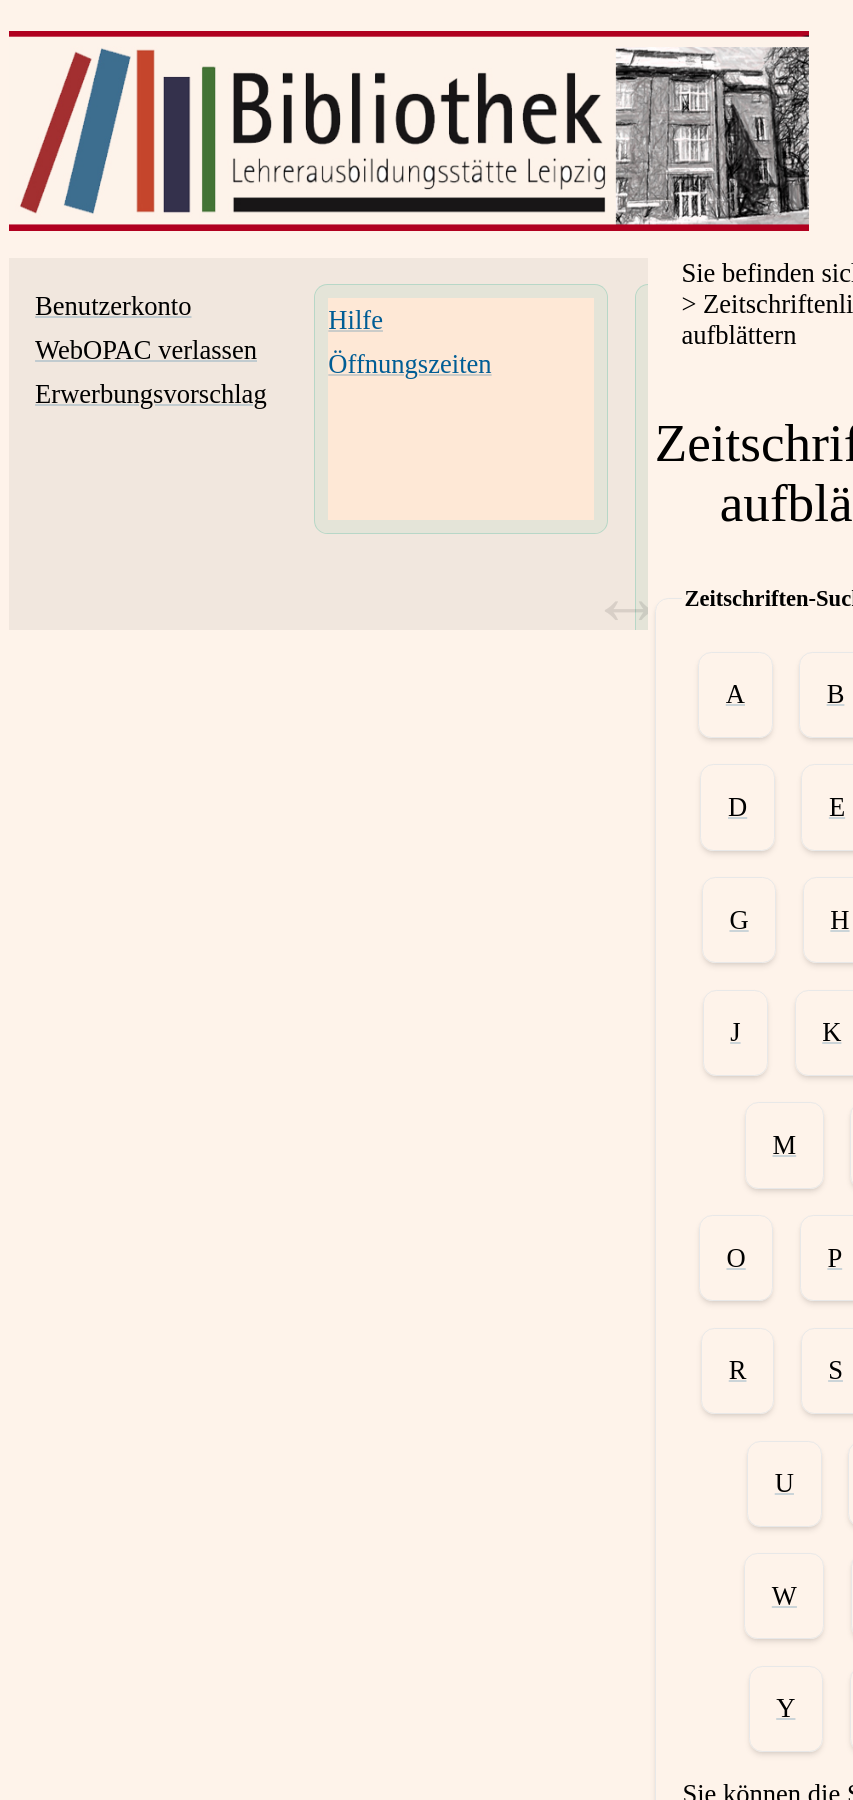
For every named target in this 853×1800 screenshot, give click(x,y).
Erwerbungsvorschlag (151, 394)
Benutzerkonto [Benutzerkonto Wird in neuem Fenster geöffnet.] (113, 306)
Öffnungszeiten (409, 364)
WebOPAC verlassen (146, 350)
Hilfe (355, 320)
